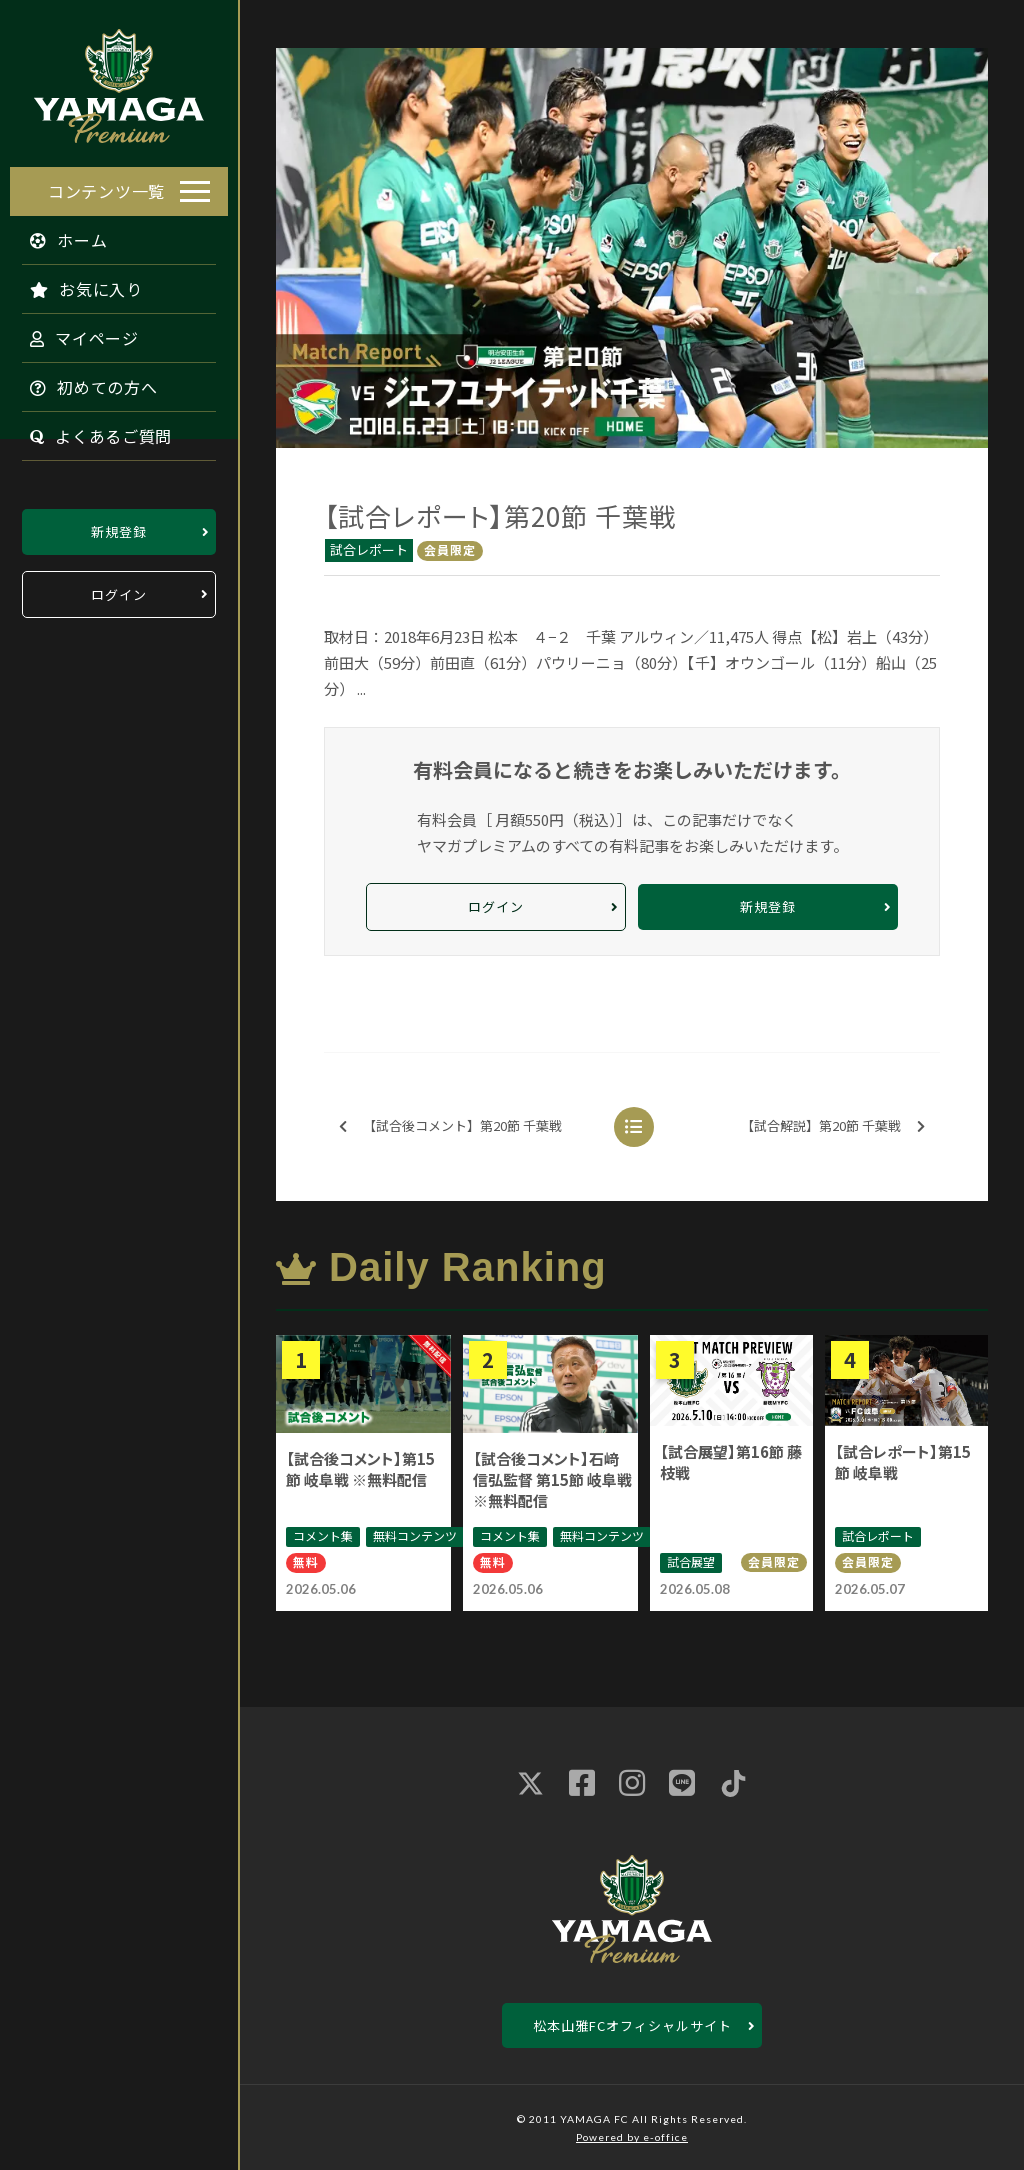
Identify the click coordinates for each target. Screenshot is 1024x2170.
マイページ (74, 333)
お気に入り (76, 284)
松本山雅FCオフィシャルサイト (632, 2025)
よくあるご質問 (91, 431)
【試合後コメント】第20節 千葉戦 (450, 1126)
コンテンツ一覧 (106, 186)
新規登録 (119, 526)
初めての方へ (84, 382)
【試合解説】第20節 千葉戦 (833, 1126)
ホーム (59, 235)
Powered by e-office (632, 2137)
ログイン (119, 589)
